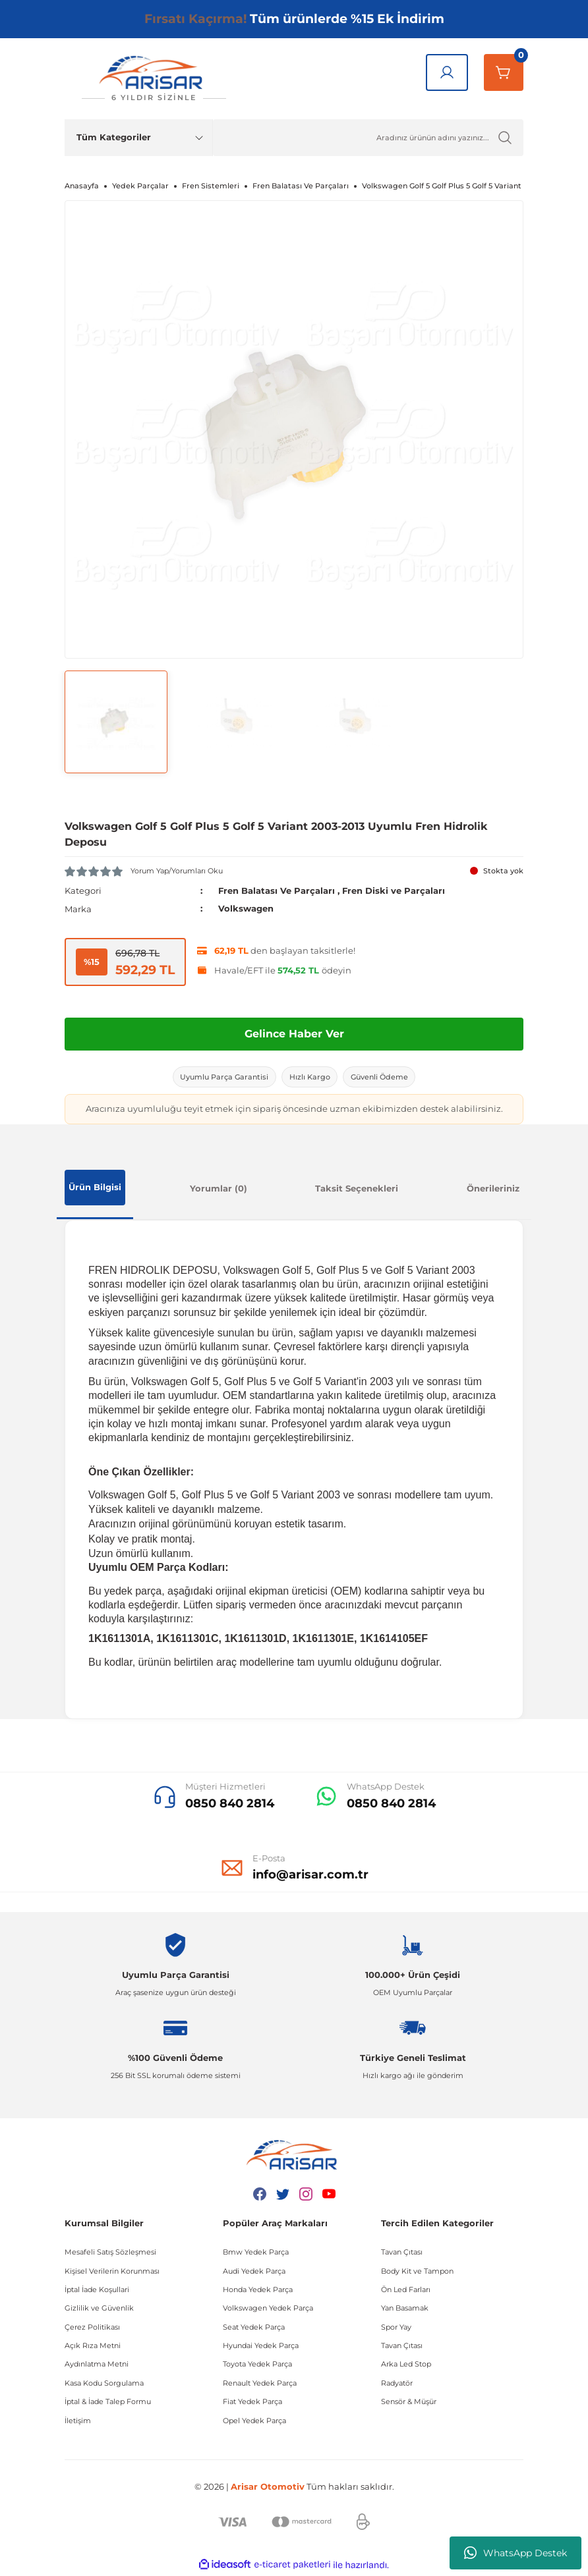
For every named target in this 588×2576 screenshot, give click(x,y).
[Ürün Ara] (368, 137)
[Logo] (154, 78)
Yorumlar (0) (218, 1190)
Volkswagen (246, 908)
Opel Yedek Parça (254, 2422)
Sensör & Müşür (408, 2403)
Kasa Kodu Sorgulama (104, 2385)
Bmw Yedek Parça (256, 2254)
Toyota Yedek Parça (257, 2366)
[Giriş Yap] (447, 72)
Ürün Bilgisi (95, 1189)
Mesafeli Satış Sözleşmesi (110, 2254)
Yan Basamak (404, 2310)
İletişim (78, 2422)
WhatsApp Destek (515, 2553)
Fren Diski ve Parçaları (393, 890)
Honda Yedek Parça (258, 2291)
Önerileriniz (493, 1190)
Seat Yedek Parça (254, 2329)
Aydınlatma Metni (97, 2366)
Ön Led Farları (405, 2291)
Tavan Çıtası (402, 2254)
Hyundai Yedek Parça (261, 2347)
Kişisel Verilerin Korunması (112, 2273)
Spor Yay (396, 2329)
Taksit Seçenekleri (356, 1190)
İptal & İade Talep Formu (108, 2403)
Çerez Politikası (92, 2329)
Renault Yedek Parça (260, 2385)
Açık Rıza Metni (93, 2347)
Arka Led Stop (406, 2366)
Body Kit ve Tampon (417, 2273)
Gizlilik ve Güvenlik (99, 2310)
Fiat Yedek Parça (252, 2403)
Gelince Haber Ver (294, 1033)
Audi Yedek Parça (254, 2273)
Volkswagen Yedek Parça (268, 2310)
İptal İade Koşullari (97, 2291)
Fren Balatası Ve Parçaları (276, 890)
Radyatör (397, 2385)
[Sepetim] (503, 72)
